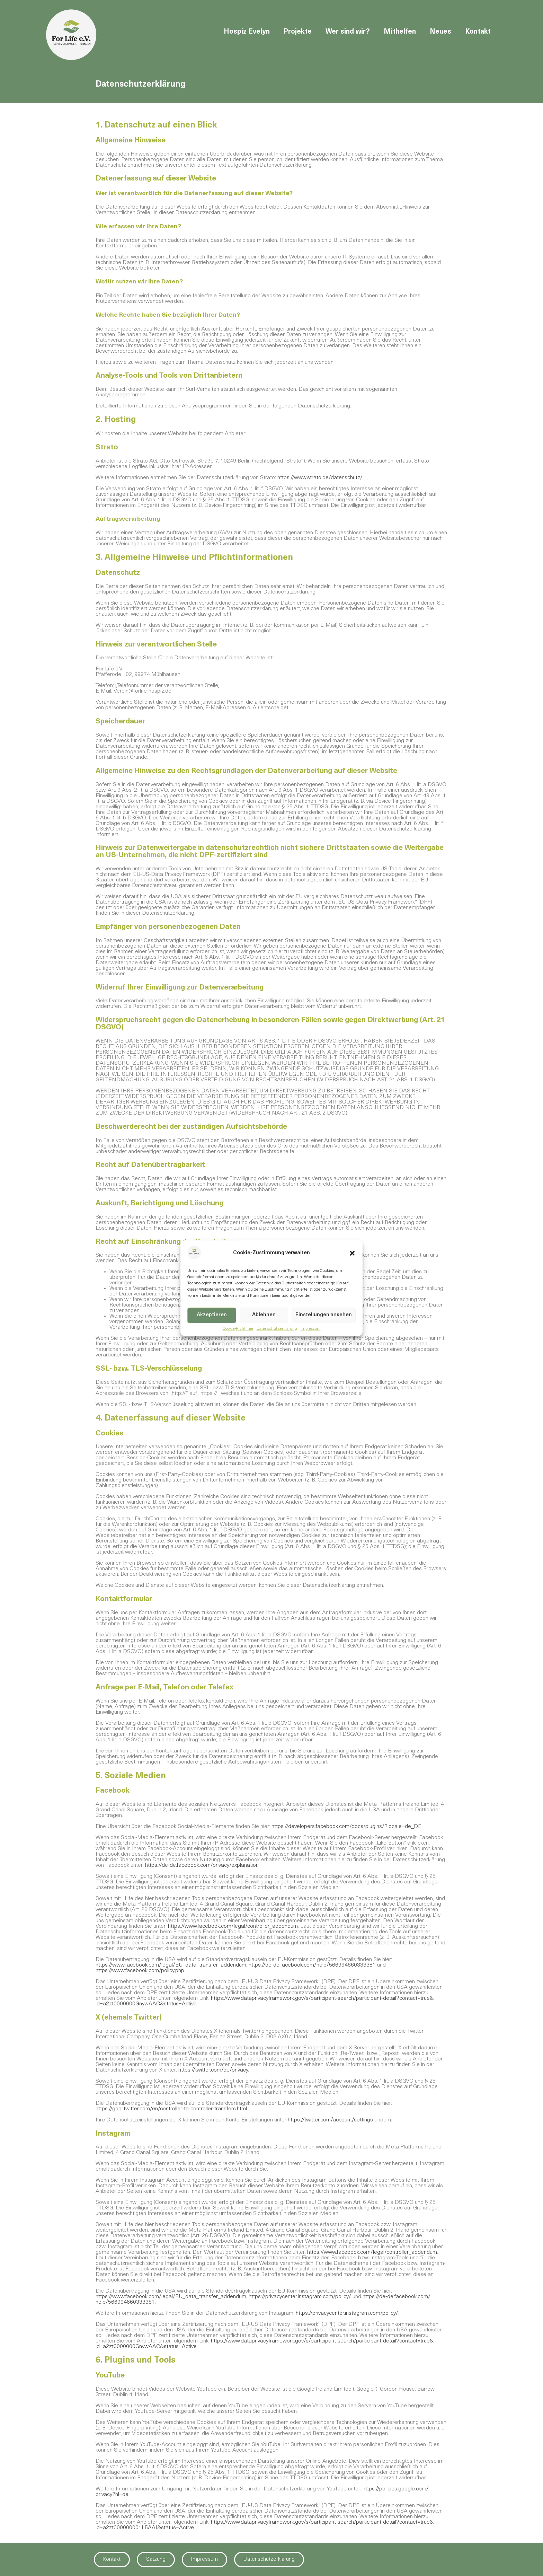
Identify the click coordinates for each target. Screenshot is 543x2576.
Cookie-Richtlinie (238, 1329)
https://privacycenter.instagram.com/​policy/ (300, 2297)
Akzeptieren (212, 1315)
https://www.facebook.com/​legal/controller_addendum (372, 2252)
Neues (440, 31)
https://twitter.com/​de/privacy (213, 2070)
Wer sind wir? (348, 31)
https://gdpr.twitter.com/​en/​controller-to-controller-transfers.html (171, 2109)
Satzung (156, 2559)
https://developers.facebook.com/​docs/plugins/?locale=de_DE (346, 1826)
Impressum (311, 1329)
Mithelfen (400, 31)
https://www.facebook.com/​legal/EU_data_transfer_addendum (171, 2297)
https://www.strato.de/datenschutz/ (320, 478)
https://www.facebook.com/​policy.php (140, 1970)
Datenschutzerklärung (277, 1329)
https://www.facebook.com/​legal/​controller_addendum (233, 1926)
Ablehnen (264, 1315)
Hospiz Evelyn (247, 31)
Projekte (298, 31)
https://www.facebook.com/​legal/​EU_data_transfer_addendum (171, 1965)
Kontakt (478, 31)
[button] (352, 1253)
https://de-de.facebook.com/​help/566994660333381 (312, 1965)
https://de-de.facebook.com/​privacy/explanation (202, 1865)
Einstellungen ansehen (323, 1315)
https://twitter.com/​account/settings (330, 2120)
